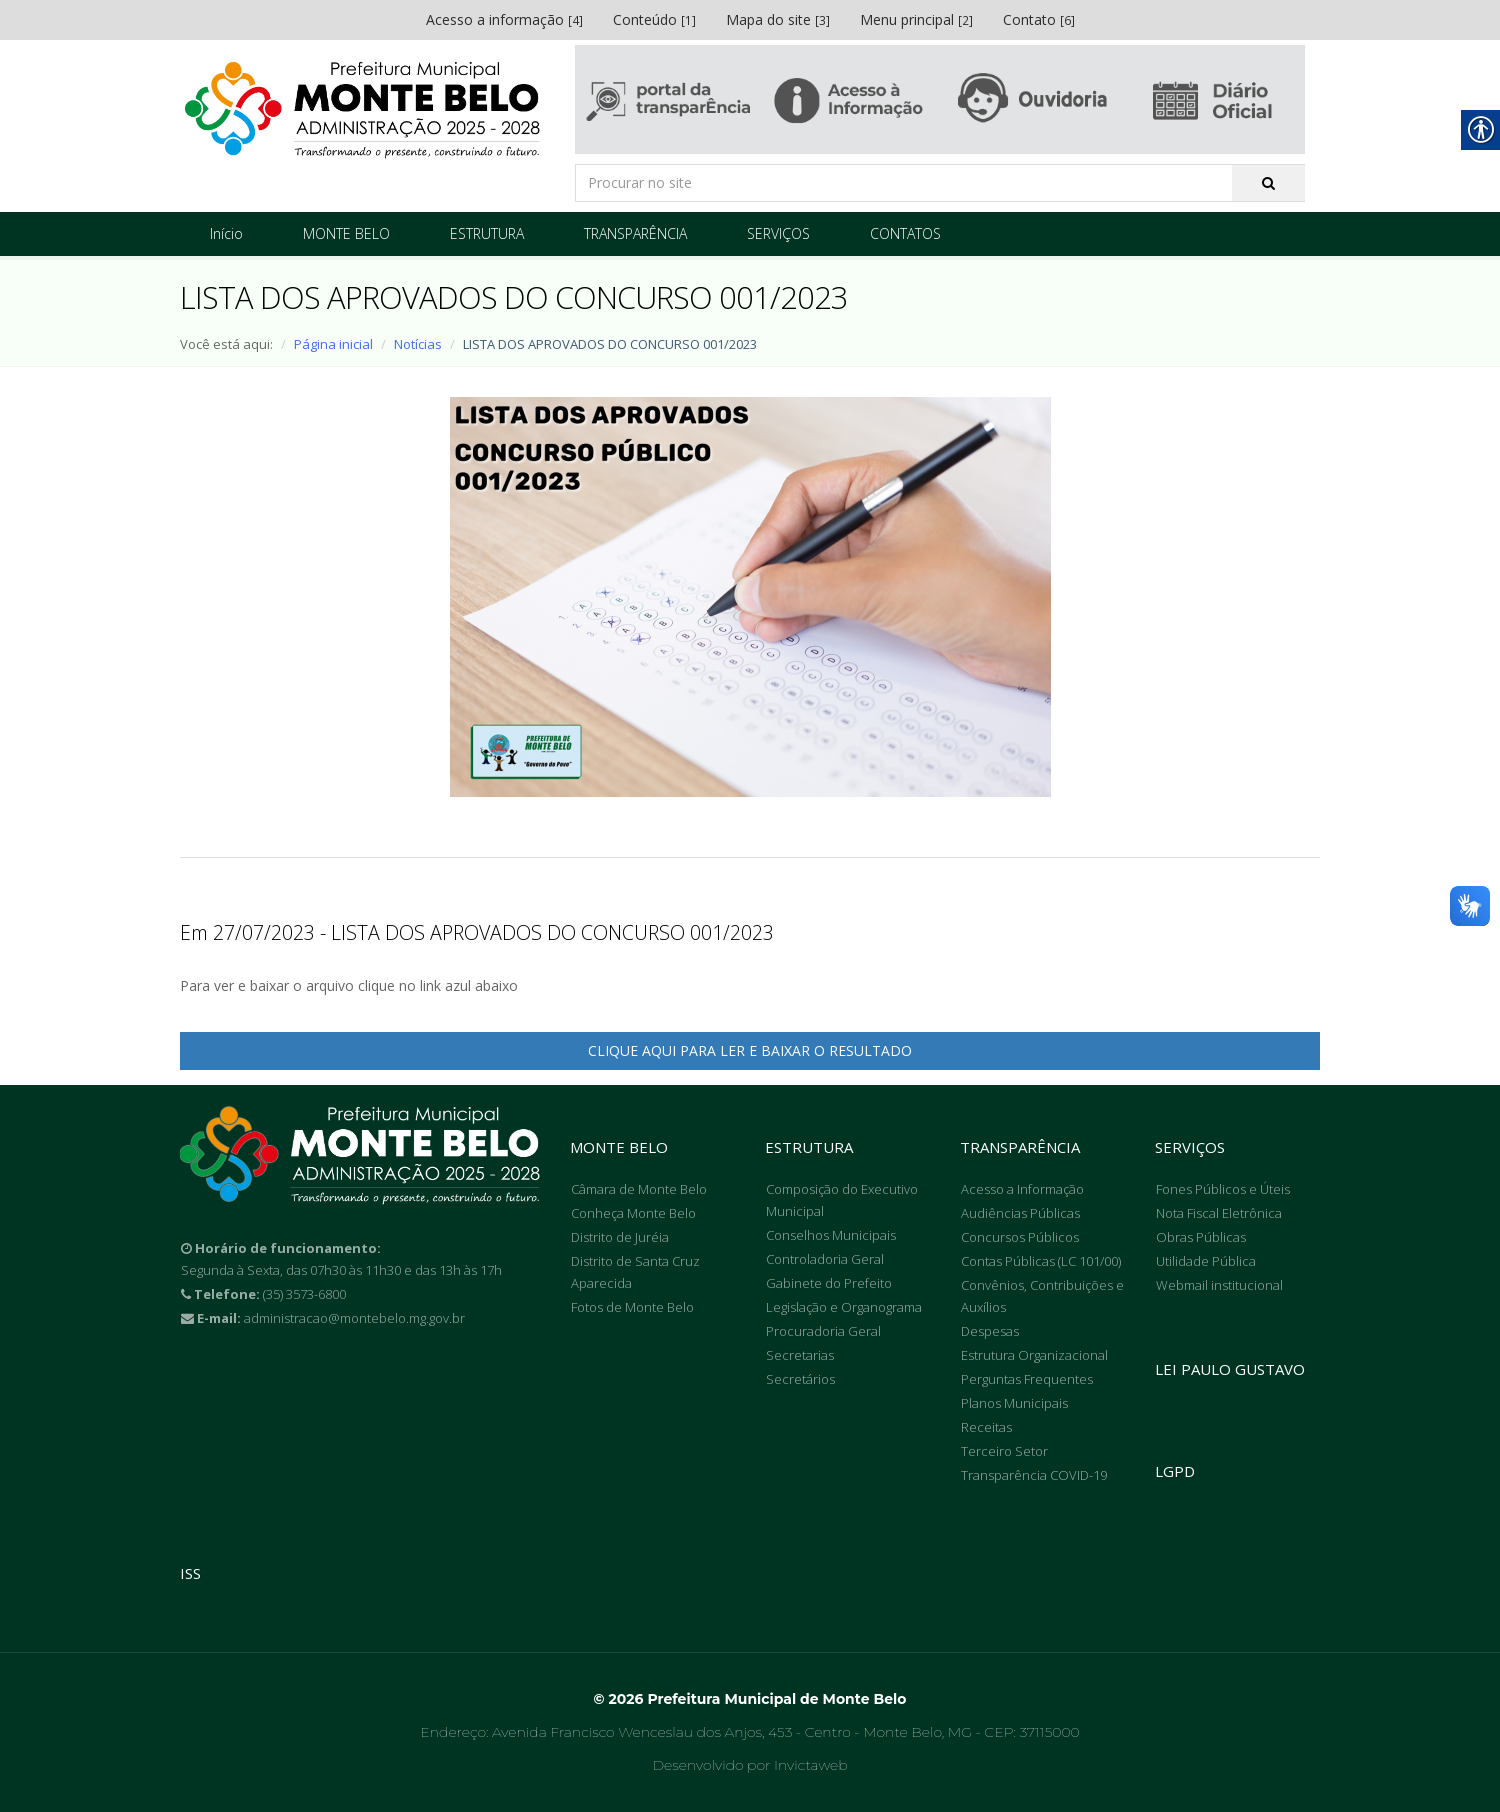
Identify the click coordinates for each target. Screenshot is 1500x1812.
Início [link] (226, 233)
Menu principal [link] (916, 19)
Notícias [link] (418, 344)
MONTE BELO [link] (346, 233)
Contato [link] (1039, 19)
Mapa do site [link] (778, 19)
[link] (362, 110)
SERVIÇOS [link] (778, 233)
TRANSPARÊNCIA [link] (635, 233)
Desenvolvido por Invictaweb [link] (749, 1765)
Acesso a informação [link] (504, 19)
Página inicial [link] (333, 344)
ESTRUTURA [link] (487, 233)
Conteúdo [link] (654, 19)
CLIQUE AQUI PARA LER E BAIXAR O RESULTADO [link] (750, 1050)
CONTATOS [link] (905, 233)
